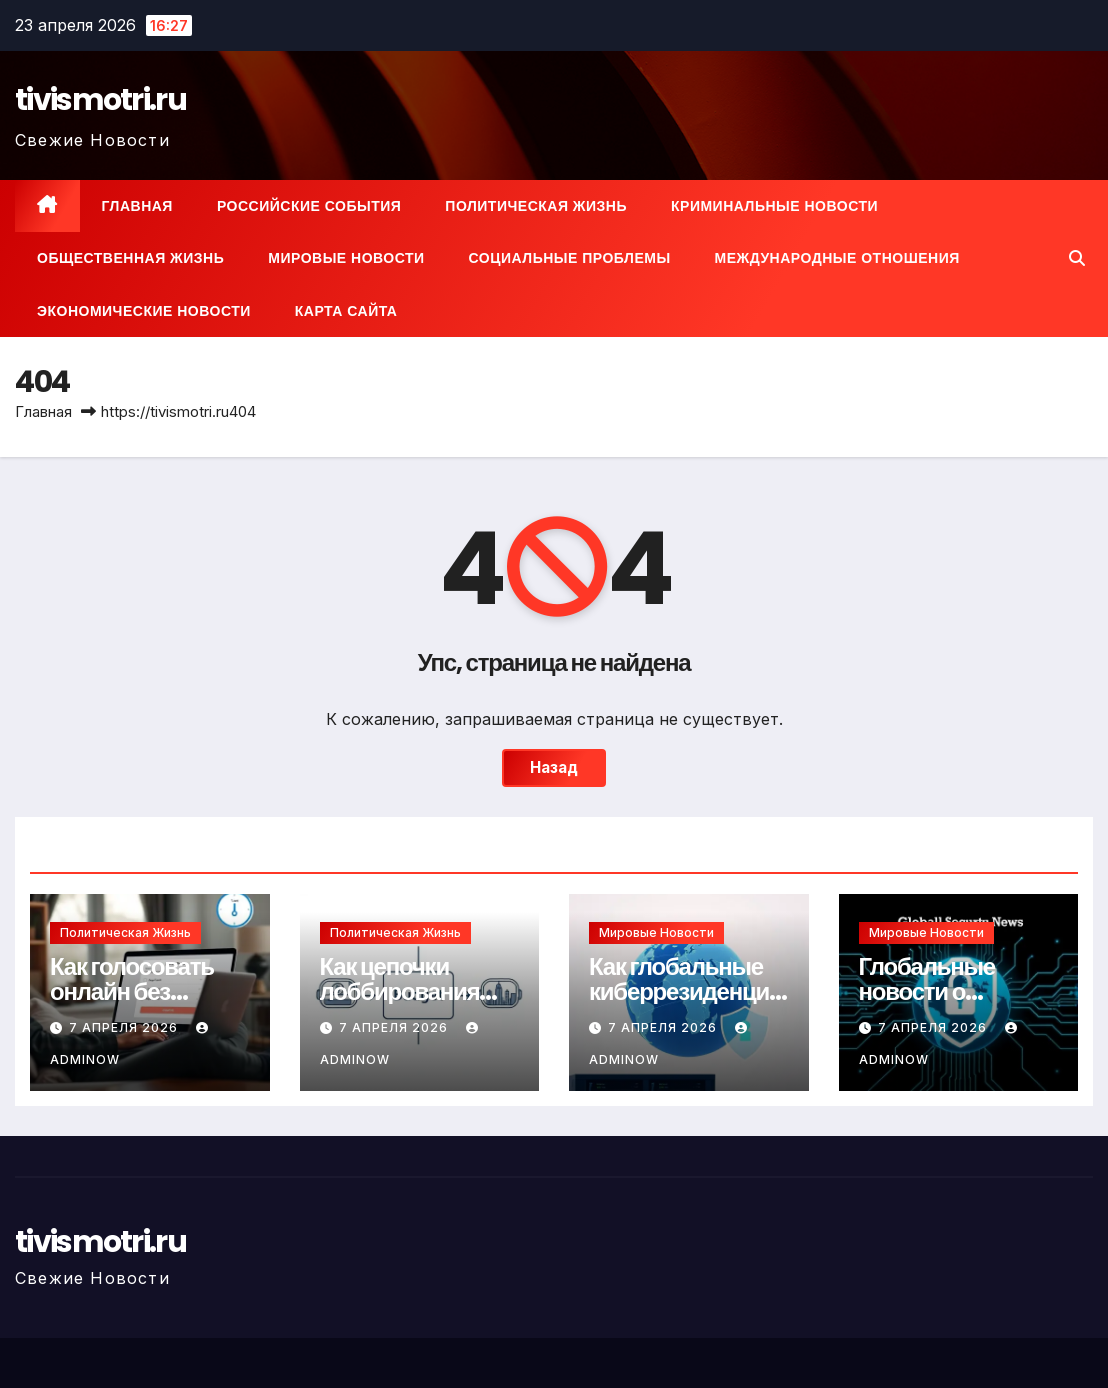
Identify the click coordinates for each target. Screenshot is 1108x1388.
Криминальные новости (774, 206)
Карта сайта (346, 311)
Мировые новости (346, 258)
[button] (1077, 258)
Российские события (309, 206)
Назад (554, 767)
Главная (137, 206)
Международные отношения (837, 258)
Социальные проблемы (570, 258)
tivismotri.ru (100, 100)
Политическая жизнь (536, 206)
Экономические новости (144, 311)
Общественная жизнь (130, 258)
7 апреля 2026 (125, 1027)
